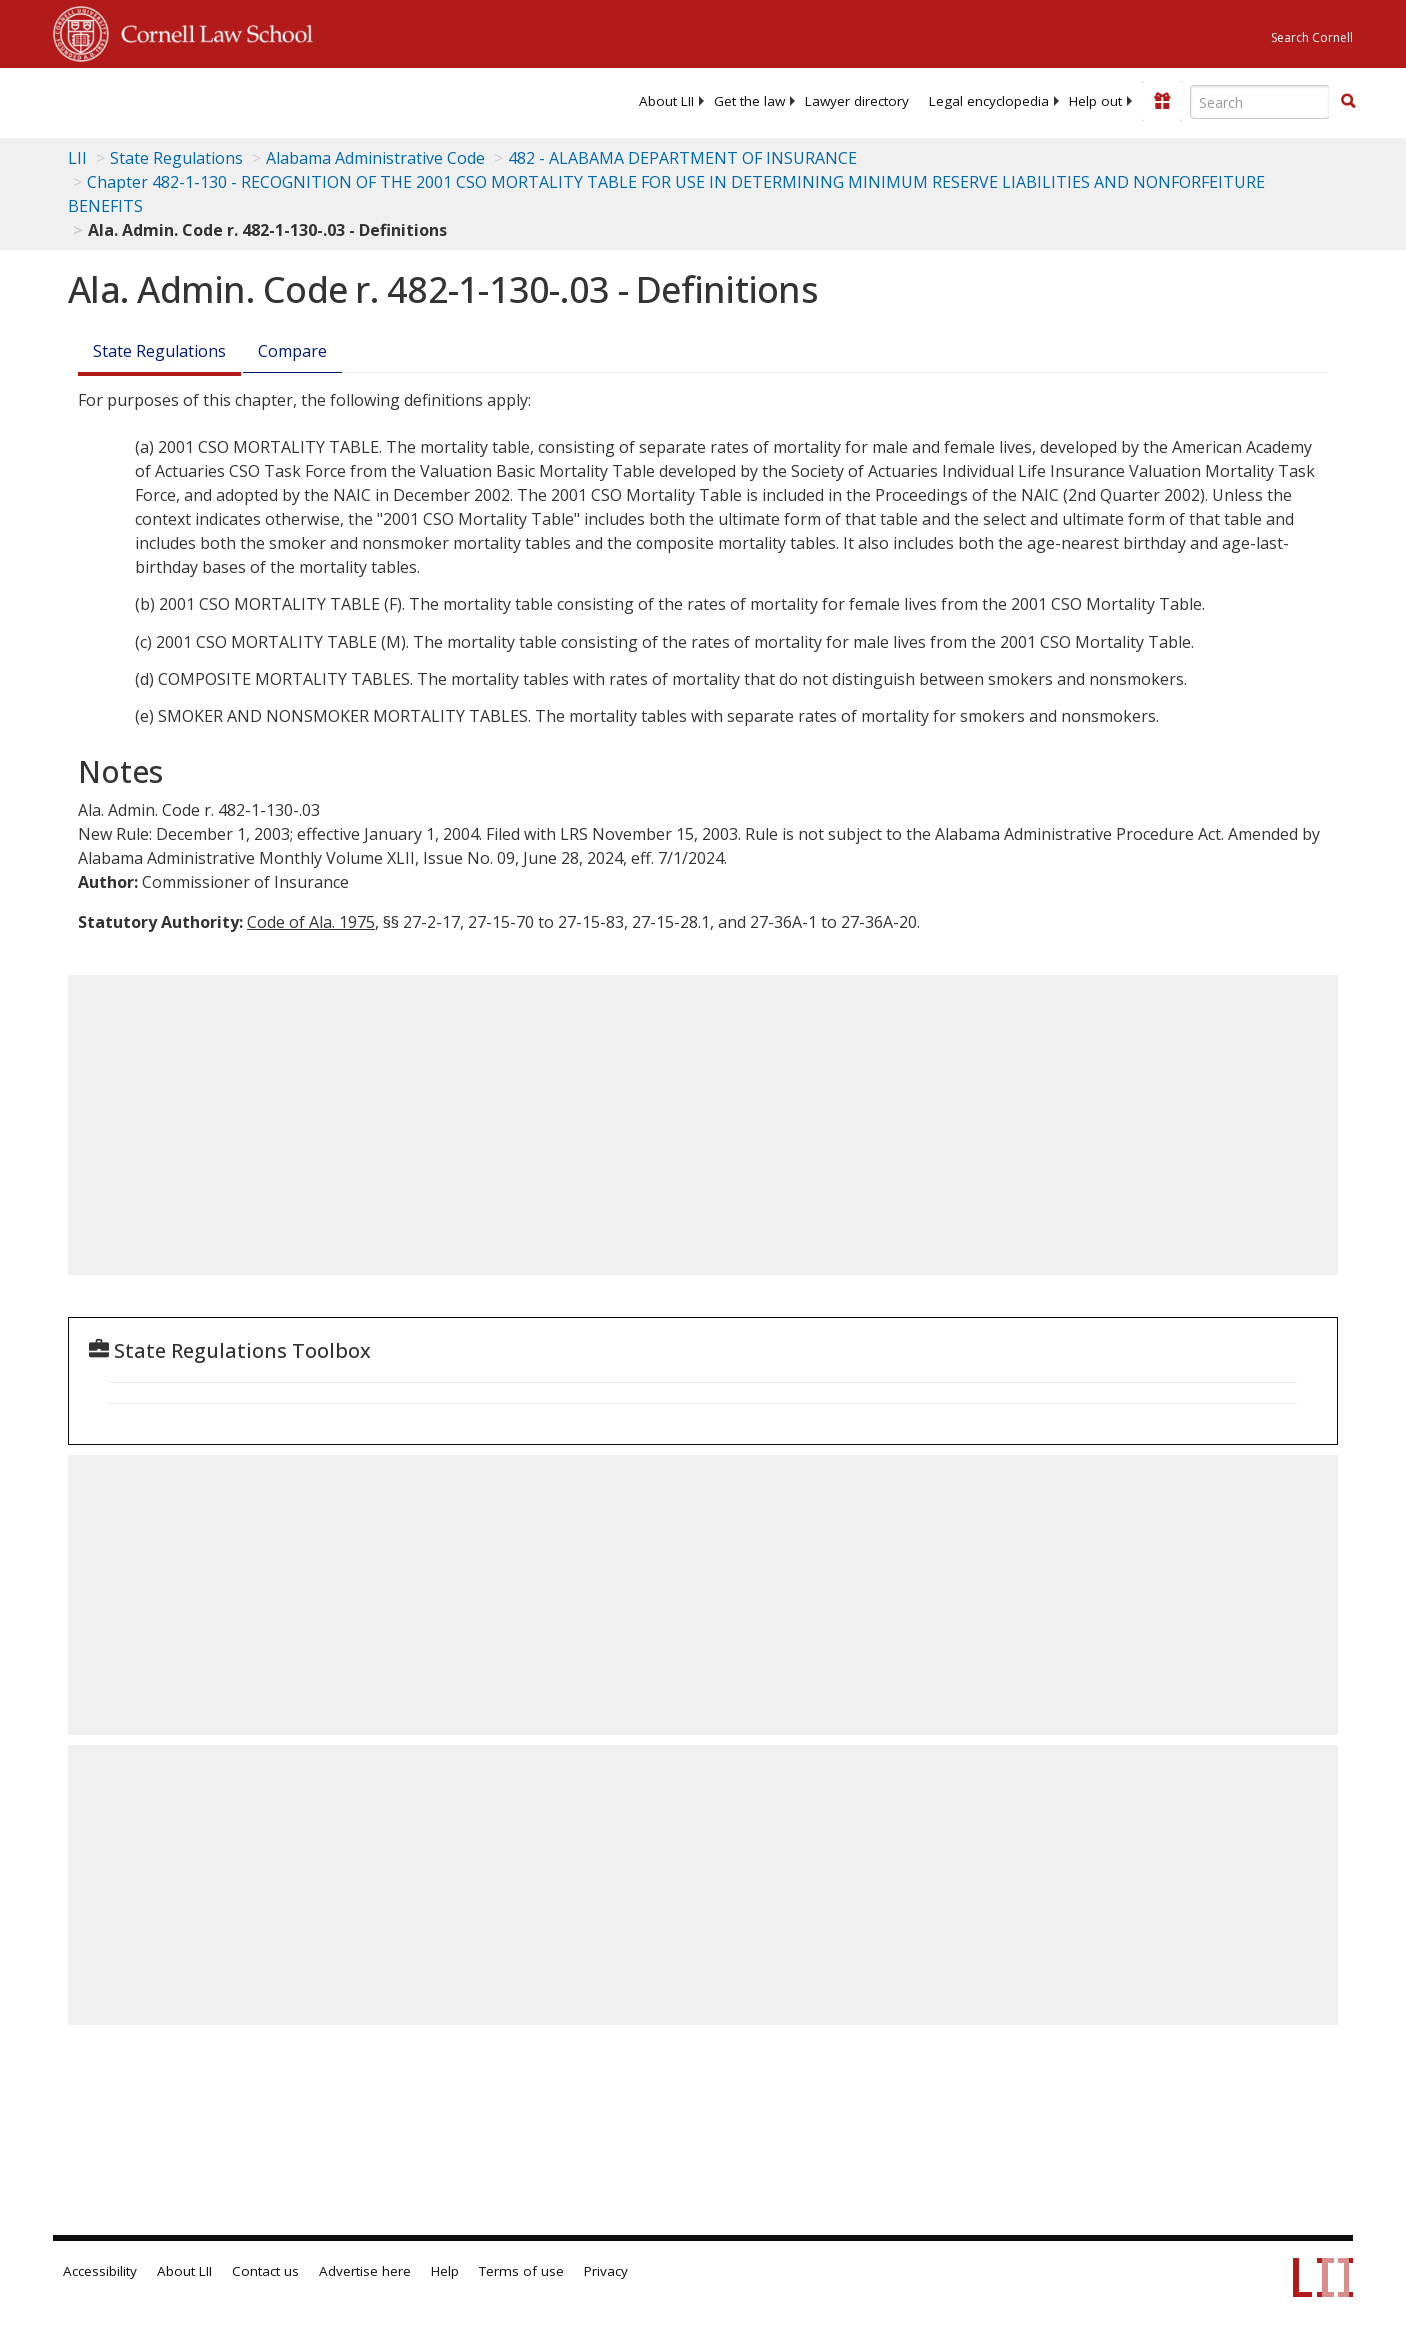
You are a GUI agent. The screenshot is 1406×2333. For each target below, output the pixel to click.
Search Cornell (1312, 37)
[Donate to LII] (1162, 101)
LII (77, 158)
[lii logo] (278, 100)
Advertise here (365, 2271)
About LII (666, 101)
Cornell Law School (211, 31)
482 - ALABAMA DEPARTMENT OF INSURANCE (682, 158)
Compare (292, 351)
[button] (1348, 101)
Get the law (749, 101)
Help (445, 2271)
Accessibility (100, 2271)
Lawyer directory (857, 101)
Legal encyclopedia (989, 101)
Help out (1095, 101)
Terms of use (521, 2271)
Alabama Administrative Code (375, 158)
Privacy (606, 2271)
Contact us (265, 2271)
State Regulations (176, 158)
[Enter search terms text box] (1260, 102)
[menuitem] (666, 101)
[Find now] (1348, 102)
